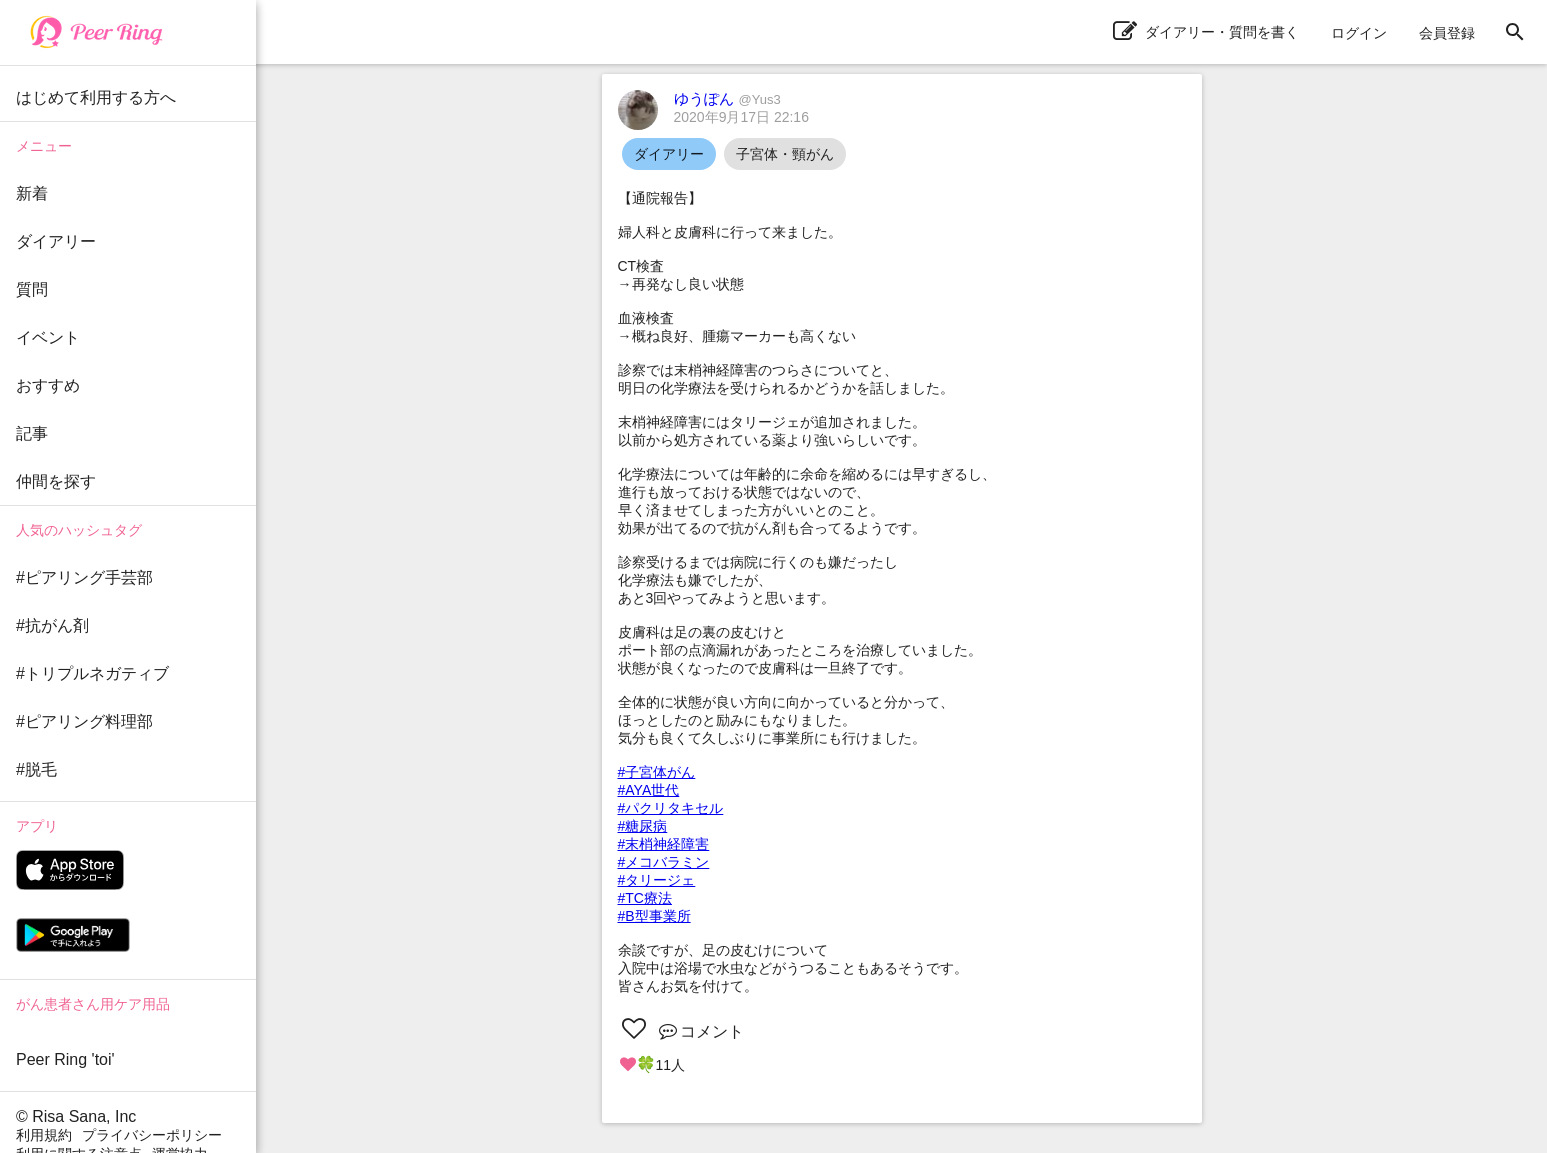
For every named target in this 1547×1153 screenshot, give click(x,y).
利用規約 (44, 1135)
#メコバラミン (664, 862)
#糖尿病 (643, 826)
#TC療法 (645, 898)
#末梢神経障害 (664, 844)
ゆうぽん (727, 98)
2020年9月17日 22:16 (741, 117)
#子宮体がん (657, 772)
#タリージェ (657, 880)
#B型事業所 (654, 916)
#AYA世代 (649, 790)
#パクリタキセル (671, 808)
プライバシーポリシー (152, 1135)
